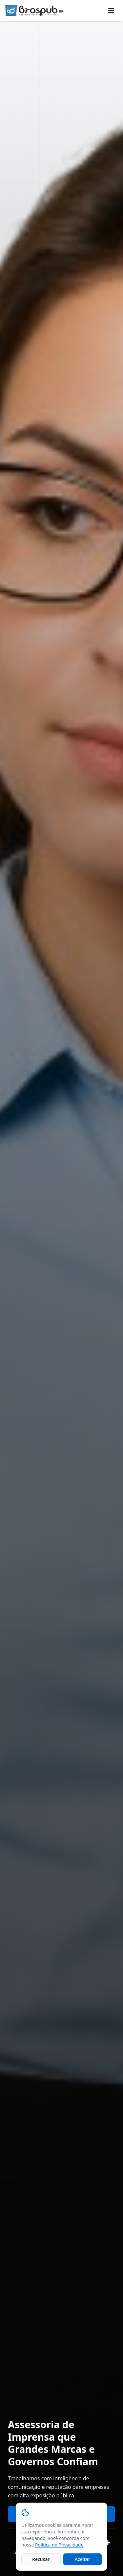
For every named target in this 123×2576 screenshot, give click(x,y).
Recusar (41, 2559)
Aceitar (82, 2559)
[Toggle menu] (111, 10)
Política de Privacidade (59, 2545)
